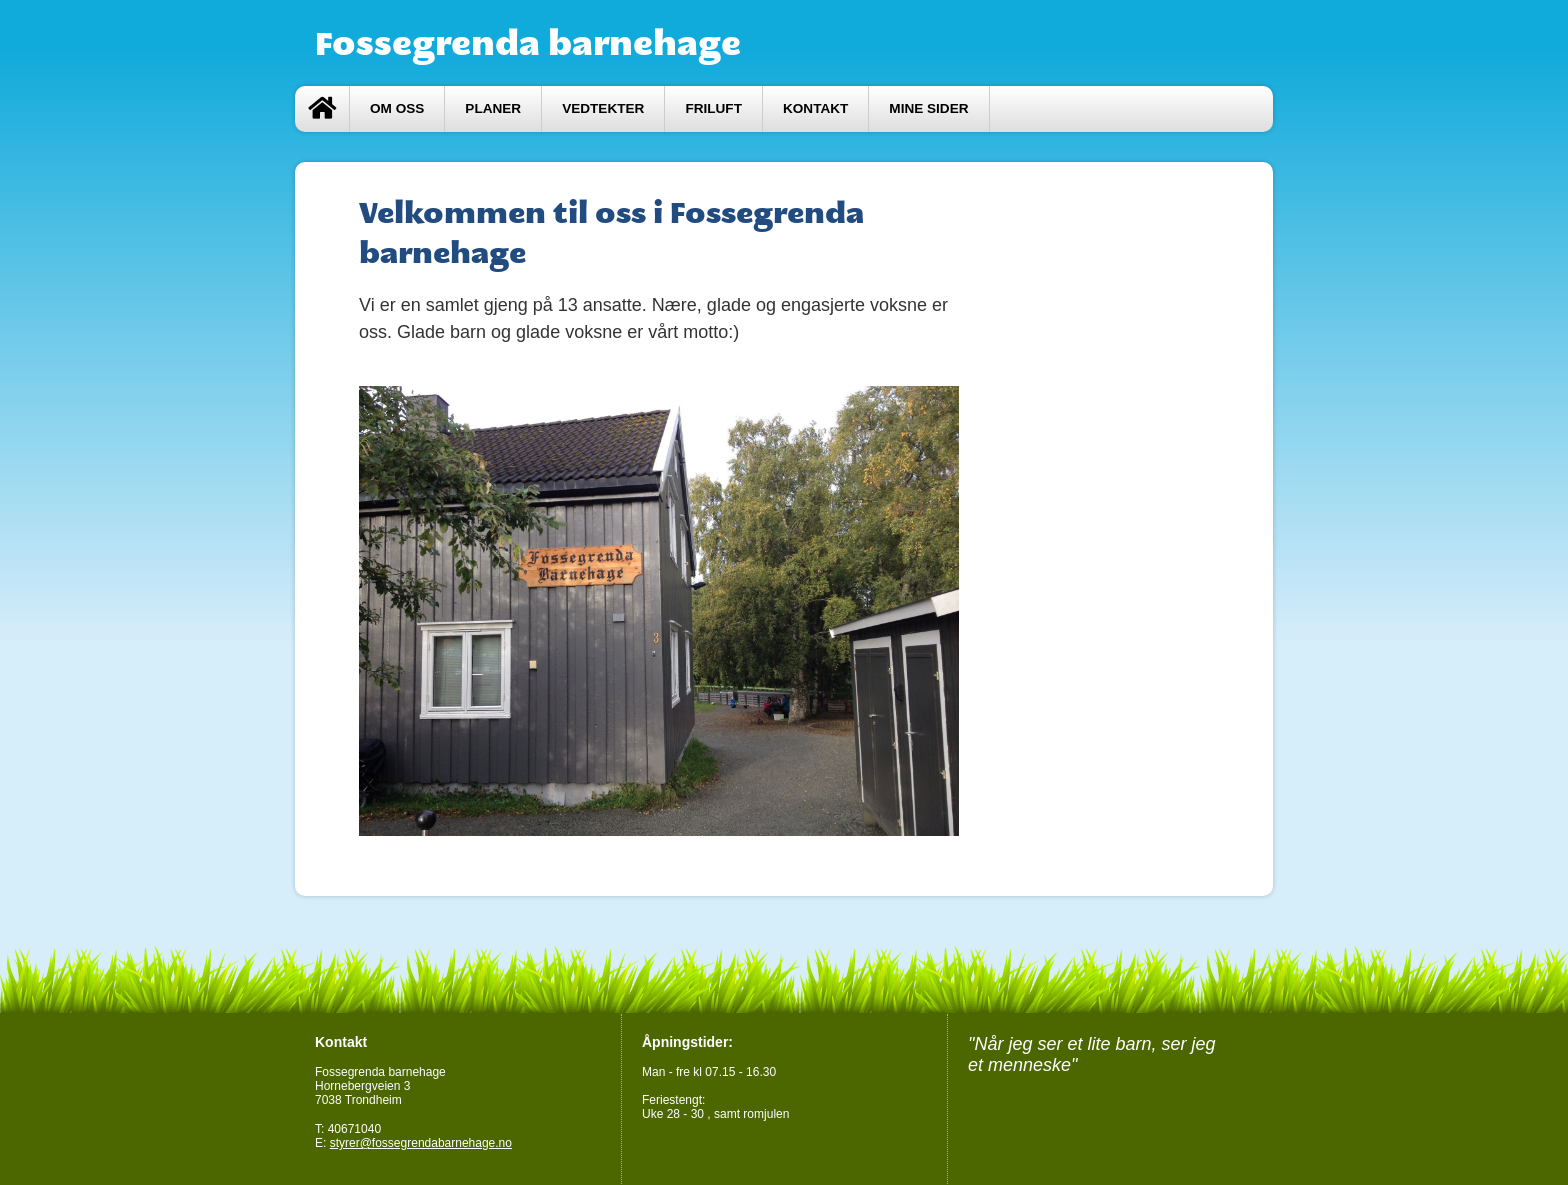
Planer (493, 108)
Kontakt (815, 108)
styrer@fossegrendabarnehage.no (421, 1143)
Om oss (397, 108)
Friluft (713, 108)
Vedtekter (603, 108)
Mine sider (928, 108)
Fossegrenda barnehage (528, 43)
